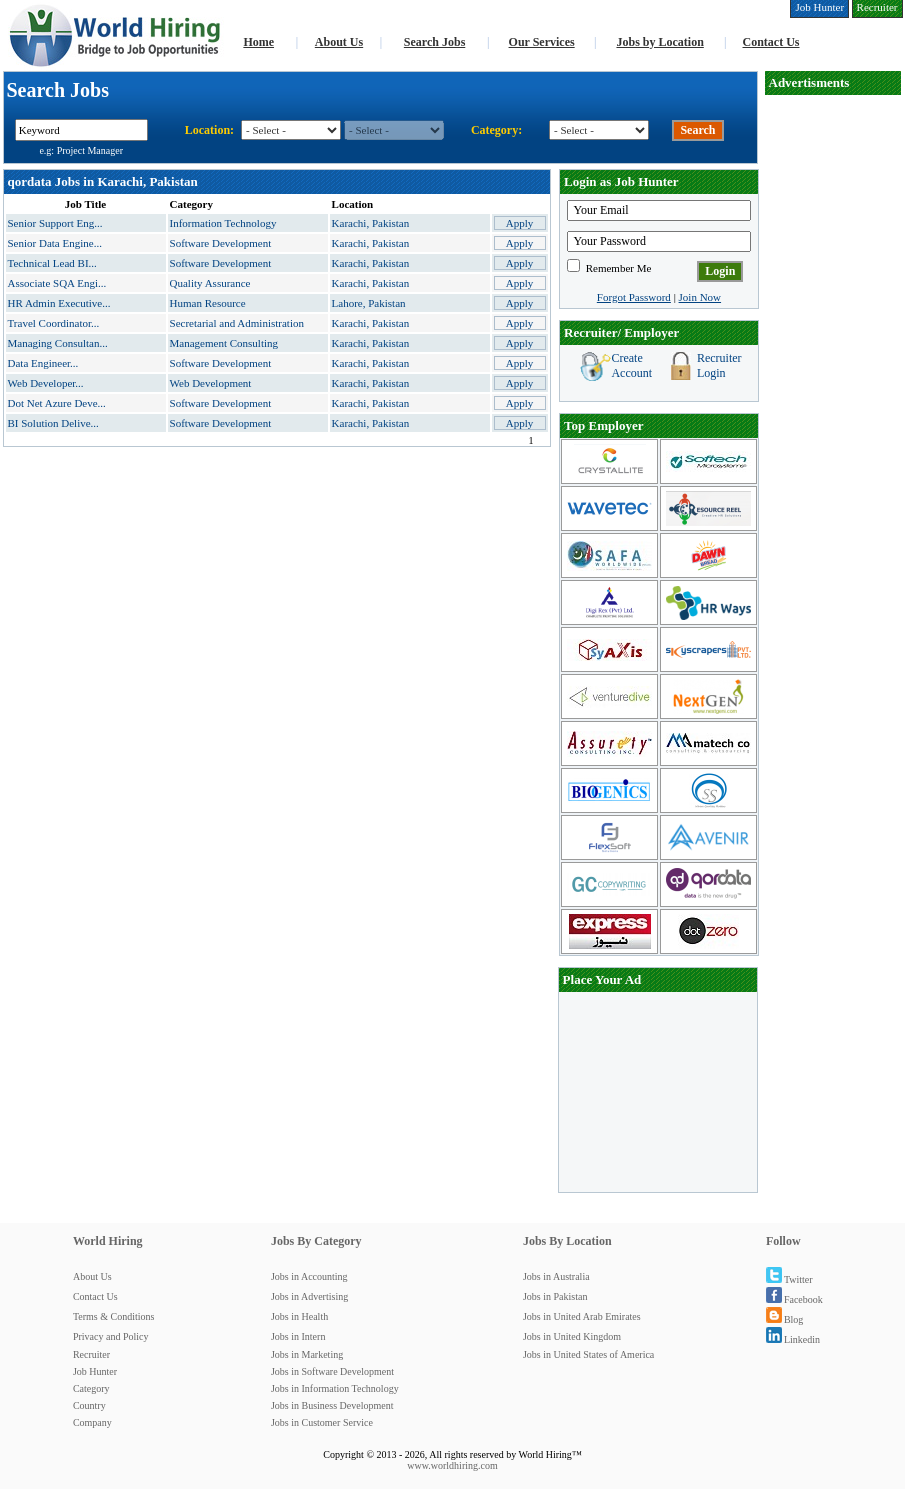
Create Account (631, 365)
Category (91, 1388)
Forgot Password (634, 297)
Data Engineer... (43, 363)
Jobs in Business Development (332, 1405)
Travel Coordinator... (54, 323)
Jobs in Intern (298, 1336)
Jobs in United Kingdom (572, 1336)
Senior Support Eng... (55, 223)
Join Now (700, 297)
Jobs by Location (659, 42)
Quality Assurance (210, 283)
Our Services (542, 42)
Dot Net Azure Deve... (57, 403)
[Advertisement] (833, 396)
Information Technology (223, 223)
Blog (784, 1319)
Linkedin (793, 1339)
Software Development (221, 243)
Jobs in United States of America (588, 1354)
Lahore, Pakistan (369, 303)
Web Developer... (46, 383)
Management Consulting (224, 343)
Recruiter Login (719, 365)
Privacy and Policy (111, 1336)
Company (92, 1422)
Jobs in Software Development (332, 1371)
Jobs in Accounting (309, 1276)
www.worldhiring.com (452, 1465)
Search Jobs (434, 42)
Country (89, 1405)
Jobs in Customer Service (322, 1422)
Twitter (789, 1279)
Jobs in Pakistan (555, 1296)
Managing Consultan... (58, 343)
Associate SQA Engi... (57, 283)
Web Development (211, 383)
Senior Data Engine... (55, 243)
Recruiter (91, 1354)
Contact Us (771, 42)
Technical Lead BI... (52, 263)
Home (258, 42)
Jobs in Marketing (307, 1354)
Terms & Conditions (114, 1316)
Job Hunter (95, 1371)
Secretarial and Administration (237, 323)
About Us (339, 42)
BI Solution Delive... (53, 423)
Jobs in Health (299, 1316)
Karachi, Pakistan (371, 223)
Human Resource (208, 303)
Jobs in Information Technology (335, 1388)
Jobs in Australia (556, 1276)
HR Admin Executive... (59, 303)
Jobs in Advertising (309, 1296)
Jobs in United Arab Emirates (582, 1316)
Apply (520, 223)
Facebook (794, 1299)
